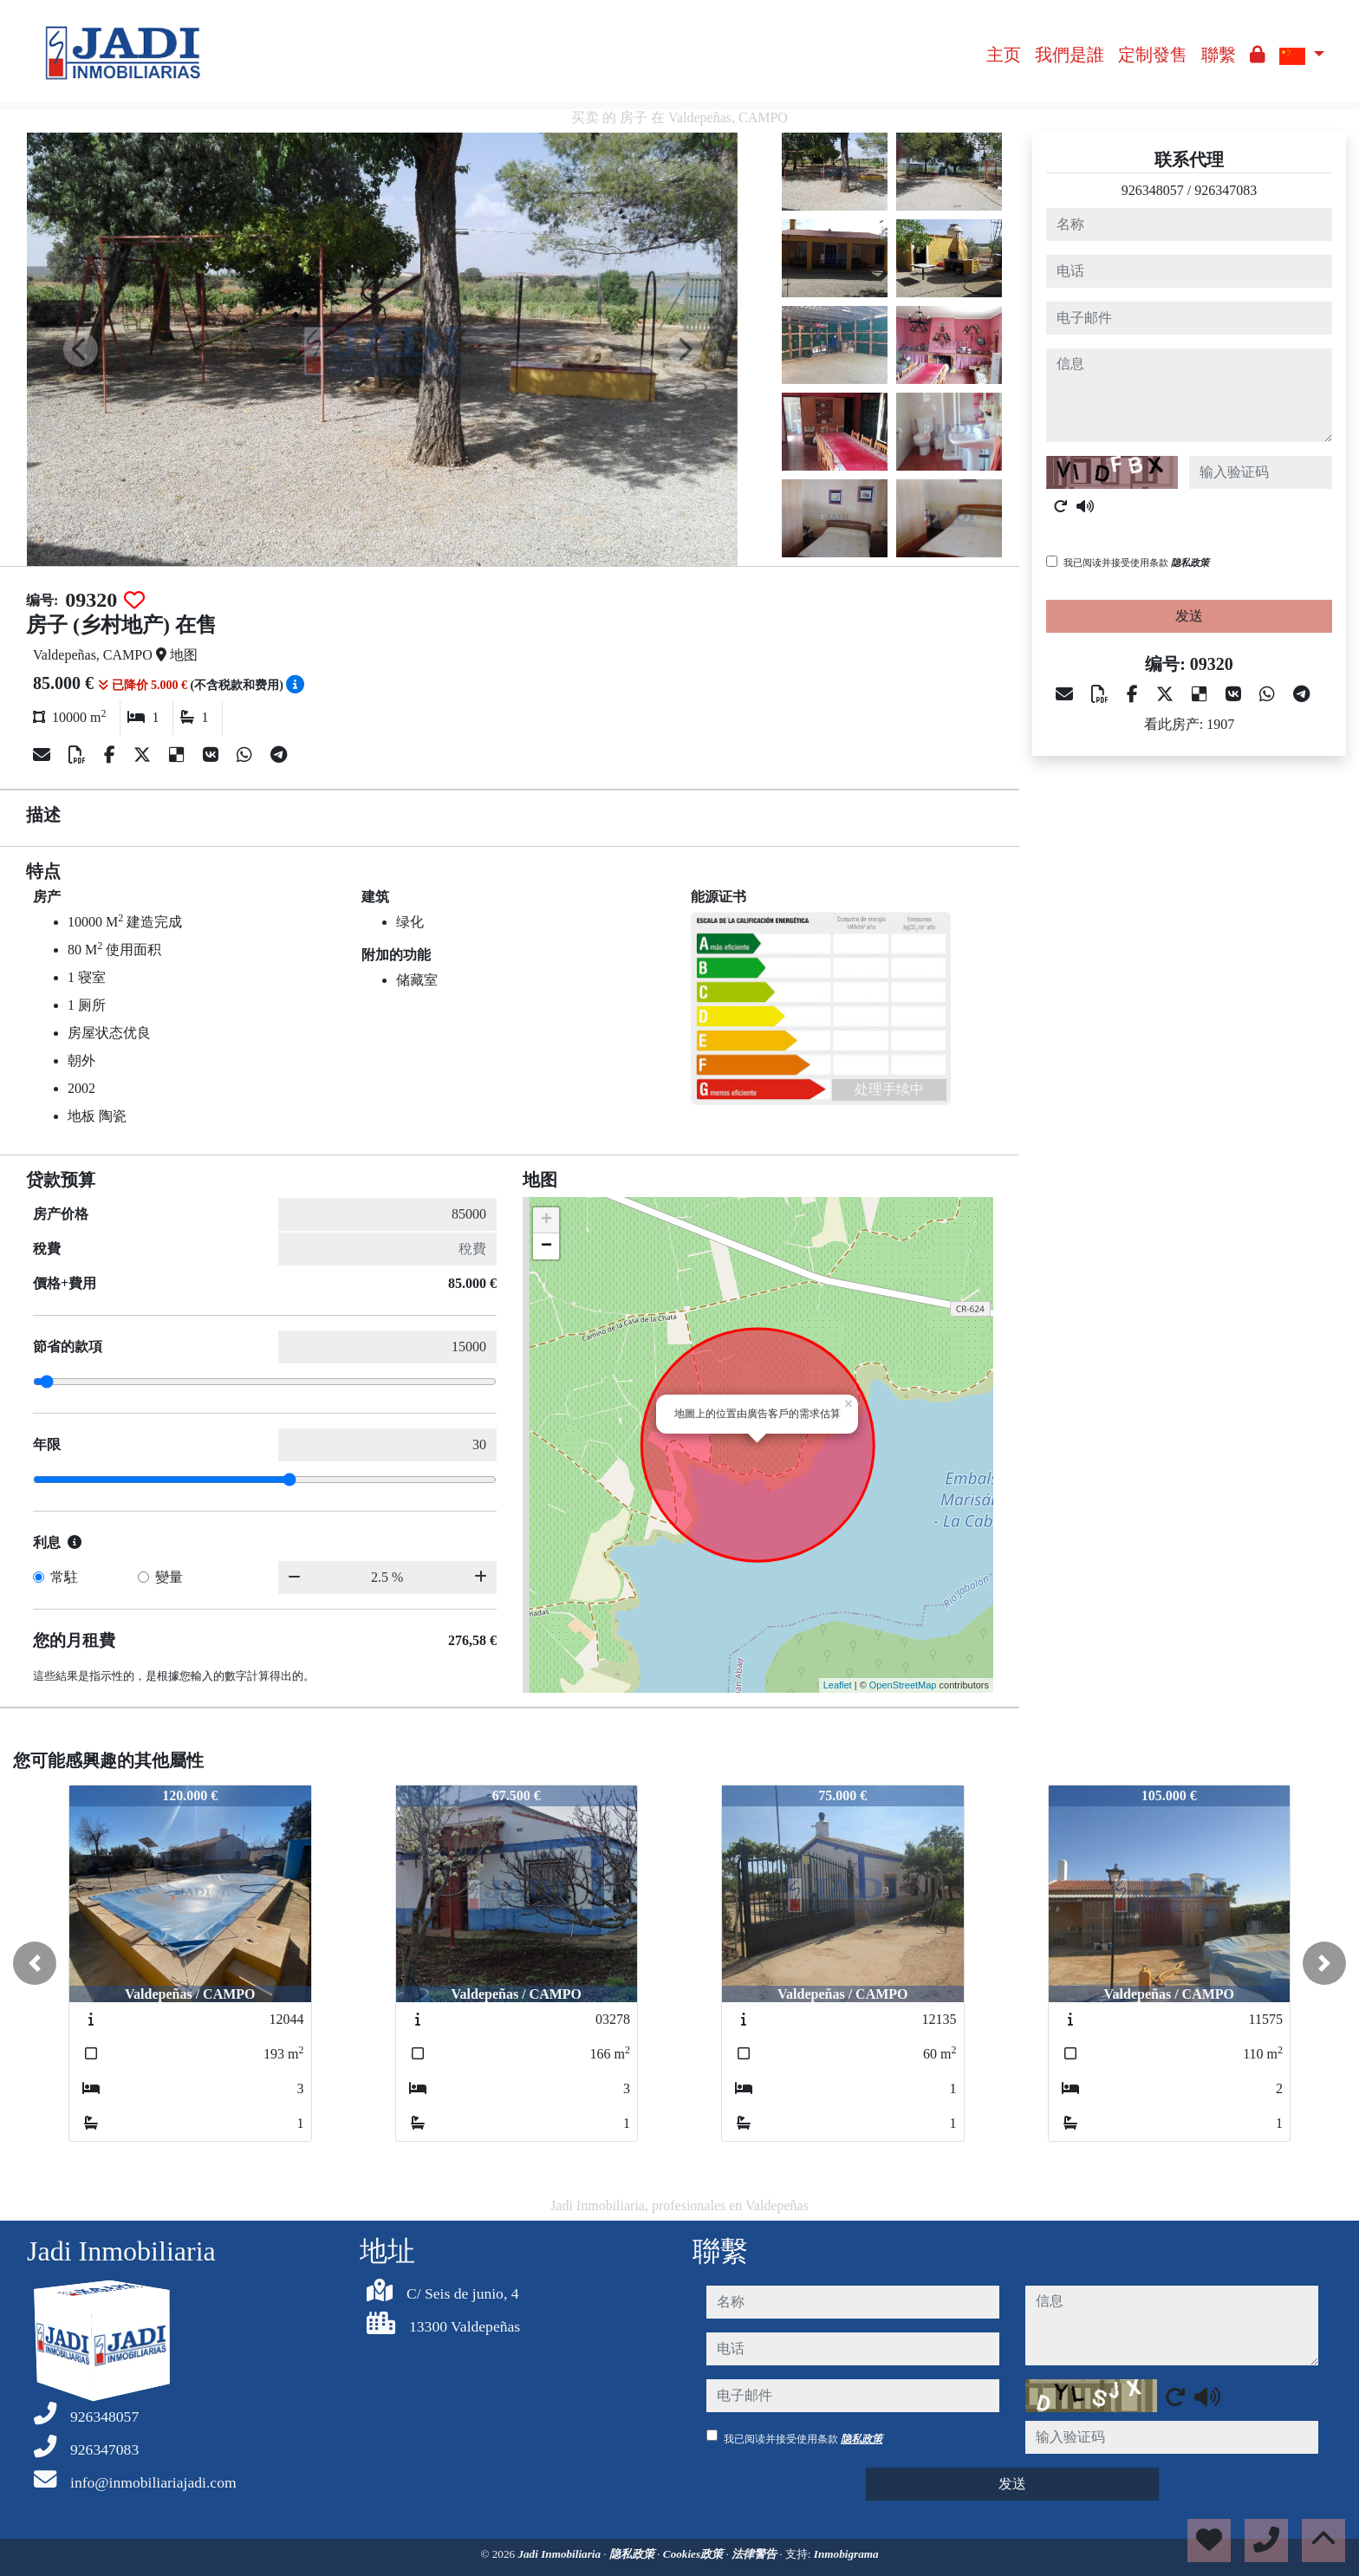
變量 (169, 1577)
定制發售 (1152, 54)
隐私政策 (1190, 562)
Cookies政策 (694, 2553)
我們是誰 (1069, 54)
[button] (34, 1963)
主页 (1003, 54)
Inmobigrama (846, 2553)
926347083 (1225, 190)
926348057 (1153, 190)
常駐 (64, 1577)
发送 (1189, 615)
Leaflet (837, 1685)
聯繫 (1218, 54)
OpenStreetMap (903, 1685)
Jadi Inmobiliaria (560, 2553)
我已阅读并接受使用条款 (1136, 562)
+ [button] (546, 1220)
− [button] (546, 1246)
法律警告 (755, 2553)
